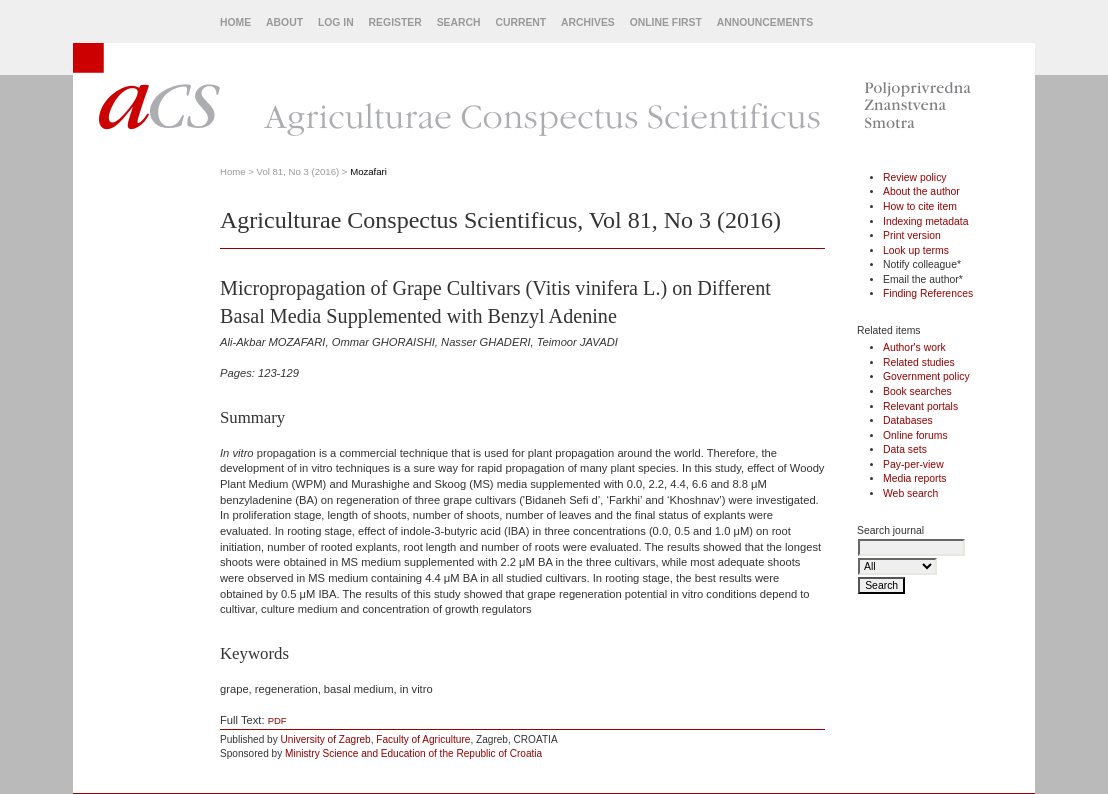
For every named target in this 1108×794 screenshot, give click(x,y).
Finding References (928, 293)
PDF (277, 720)
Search (459, 22)
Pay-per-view (913, 464)
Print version (912, 235)
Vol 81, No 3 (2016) (298, 171)
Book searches (917, 391)
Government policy (926, 376)
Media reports (915, 478)
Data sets (905, 449)
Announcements (765, 22)
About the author (921, 191)
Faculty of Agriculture (423, 739)
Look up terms (916, 250)
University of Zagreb (326, 739)
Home (235, 22)
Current (520, 22)
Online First (666, 22)
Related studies (919, 362)
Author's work (914, 347)
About (284, 22)
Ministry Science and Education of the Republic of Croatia (413, 753)
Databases (908, 420)
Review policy (915, 177)
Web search (910, 493)
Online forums (915, 435)
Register (395, 22)
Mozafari (368, 171)
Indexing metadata (926, 221)
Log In (336, 22)
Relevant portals (920, 406)
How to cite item (920, 206)
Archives (588, 22)
